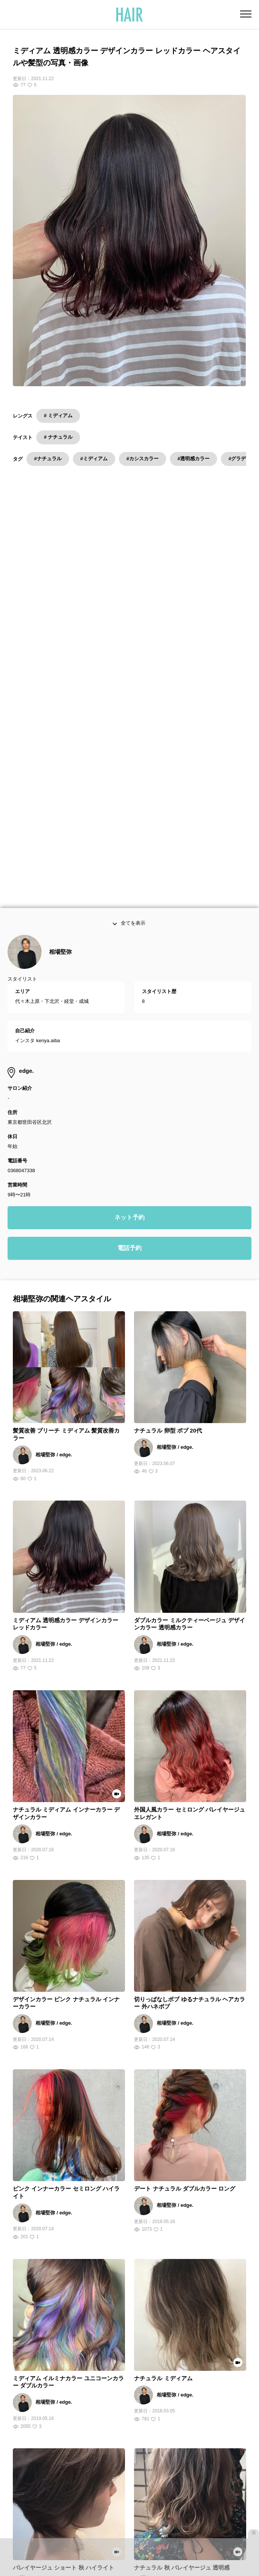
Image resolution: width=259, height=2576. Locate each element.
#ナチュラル (47, 458)
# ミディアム (58, 415)
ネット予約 (129, 937)
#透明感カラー (193, 458)
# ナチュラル (58, 437)
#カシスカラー (142, 458)
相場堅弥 (60, 671)
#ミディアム (94, 458)
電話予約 (129, 968)
